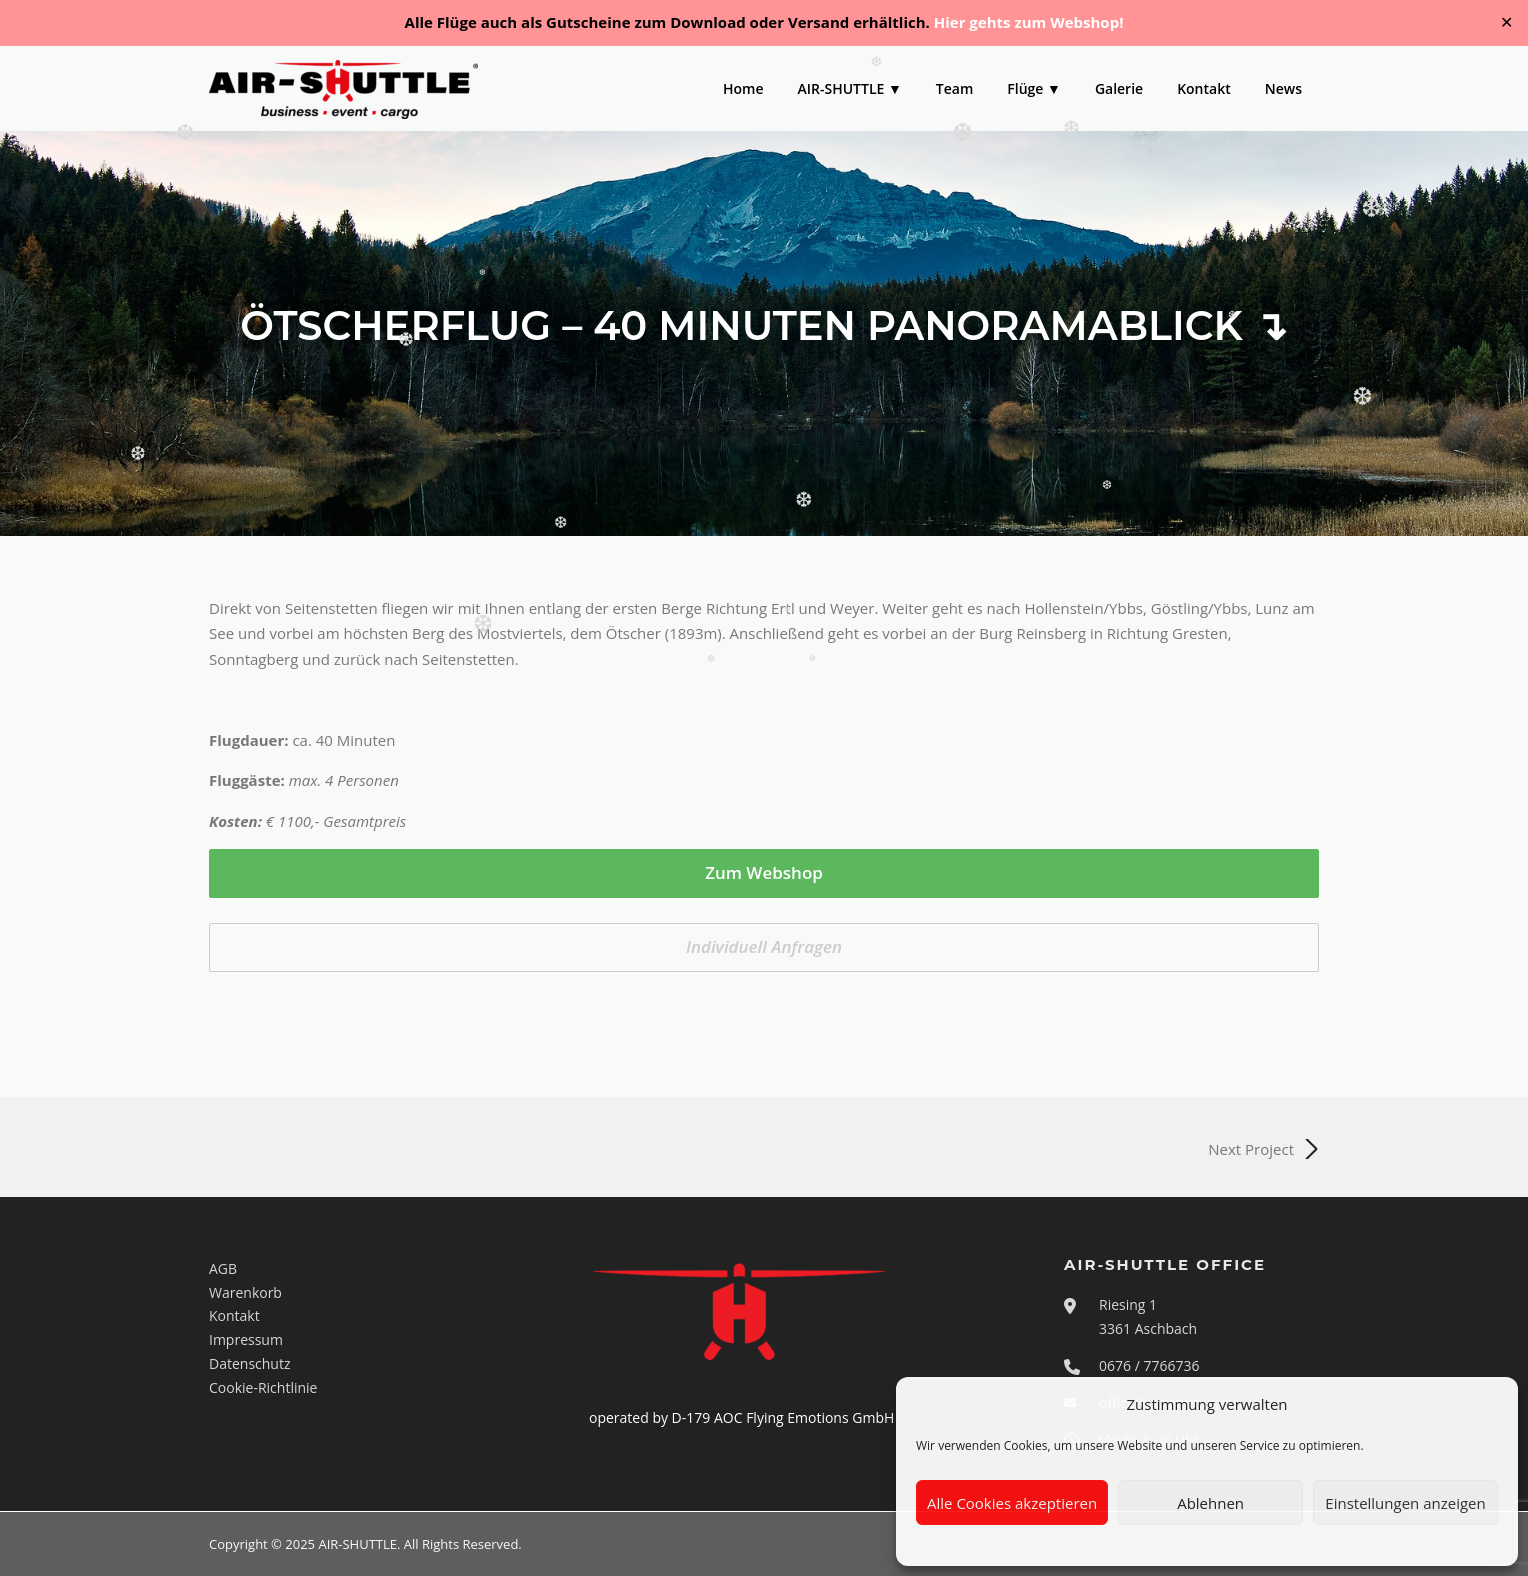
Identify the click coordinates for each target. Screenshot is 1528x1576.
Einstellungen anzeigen (1405, 1503)
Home (743, 88)
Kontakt (1204, 88)
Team (954, 88)
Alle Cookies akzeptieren (1012, 1503)
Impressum (246, 1339)
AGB (223, 1268)
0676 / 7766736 (1149, 1365)
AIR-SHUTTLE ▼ (850, 88)
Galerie (1119, 88)
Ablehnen (1210, 1503)
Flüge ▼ (1034, 88)
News (1283, 88)
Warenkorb (245, 1292)
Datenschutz (249, 1363)
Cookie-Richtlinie (263, 1387)
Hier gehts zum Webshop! (1029, 22)
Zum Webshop (764, 872)
